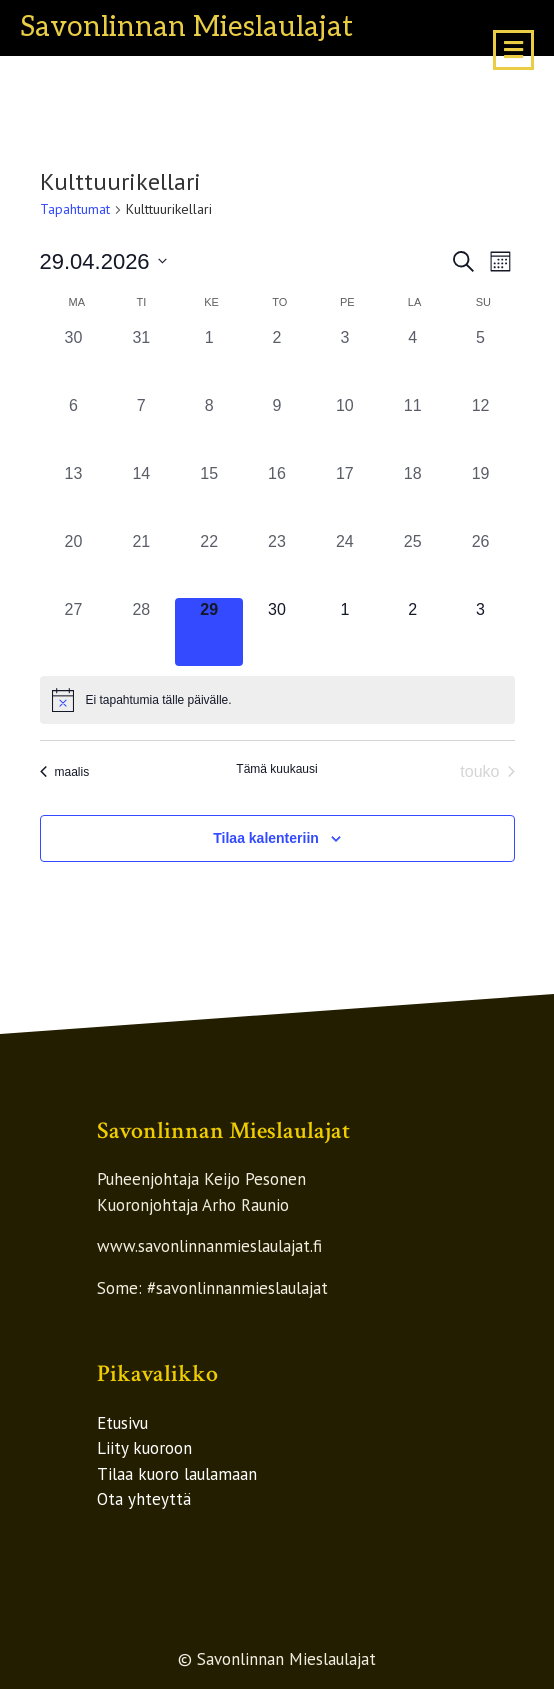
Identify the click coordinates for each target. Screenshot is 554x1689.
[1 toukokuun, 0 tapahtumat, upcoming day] (345, 632)
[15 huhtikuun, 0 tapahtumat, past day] (209, 496)
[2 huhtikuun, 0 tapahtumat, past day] (277, 360)
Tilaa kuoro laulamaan (177, 1474)
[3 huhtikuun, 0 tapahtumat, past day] (345, 360)
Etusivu (122, 1423)
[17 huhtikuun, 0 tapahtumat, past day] (345, 496)
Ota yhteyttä (144, 1499)
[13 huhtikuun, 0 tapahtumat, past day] (74, 496)
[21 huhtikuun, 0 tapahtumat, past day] (141, 564)
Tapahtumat (75, 209)
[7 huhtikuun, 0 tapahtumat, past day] (141, 428)
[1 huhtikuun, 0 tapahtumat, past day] (209, 360)
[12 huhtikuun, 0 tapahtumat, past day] (481, 428)
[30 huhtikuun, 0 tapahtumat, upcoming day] (277, 632)
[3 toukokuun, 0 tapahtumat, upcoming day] (481, 632)
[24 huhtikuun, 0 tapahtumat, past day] (345, 564)
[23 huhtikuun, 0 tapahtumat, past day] (277, 564)
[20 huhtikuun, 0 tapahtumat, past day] (74, 564)
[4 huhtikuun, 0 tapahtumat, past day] (413, 360)
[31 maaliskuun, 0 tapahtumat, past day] (141, 360)
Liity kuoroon (144, 1448)
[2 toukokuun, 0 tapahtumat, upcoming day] (413, 632)
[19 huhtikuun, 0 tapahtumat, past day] (481, 496)
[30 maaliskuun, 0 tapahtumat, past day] (74, 360)
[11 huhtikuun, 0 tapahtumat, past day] (413, 428)
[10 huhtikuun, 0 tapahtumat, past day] (345, 428)
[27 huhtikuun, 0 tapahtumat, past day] (74, 632)
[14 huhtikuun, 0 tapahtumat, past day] (141, 496)
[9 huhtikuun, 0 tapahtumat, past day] (277, 428)
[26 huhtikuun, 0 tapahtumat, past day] (481, 564)
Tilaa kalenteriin (266, 838)
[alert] (277, 700)
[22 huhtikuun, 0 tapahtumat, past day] (209, 564)
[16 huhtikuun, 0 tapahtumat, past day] (277, 496)
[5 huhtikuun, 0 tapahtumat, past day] (481, 360)
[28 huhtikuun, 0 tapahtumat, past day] (141, 632)
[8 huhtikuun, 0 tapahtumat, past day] (209, 428)
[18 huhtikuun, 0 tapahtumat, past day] (413, 496)
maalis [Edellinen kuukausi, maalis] (65, 772)
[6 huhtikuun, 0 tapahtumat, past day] (74, 428)
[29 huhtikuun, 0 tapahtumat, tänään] (209, 632)
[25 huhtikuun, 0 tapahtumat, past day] (413, 564)
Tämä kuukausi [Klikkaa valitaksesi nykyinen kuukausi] (276, 769)
